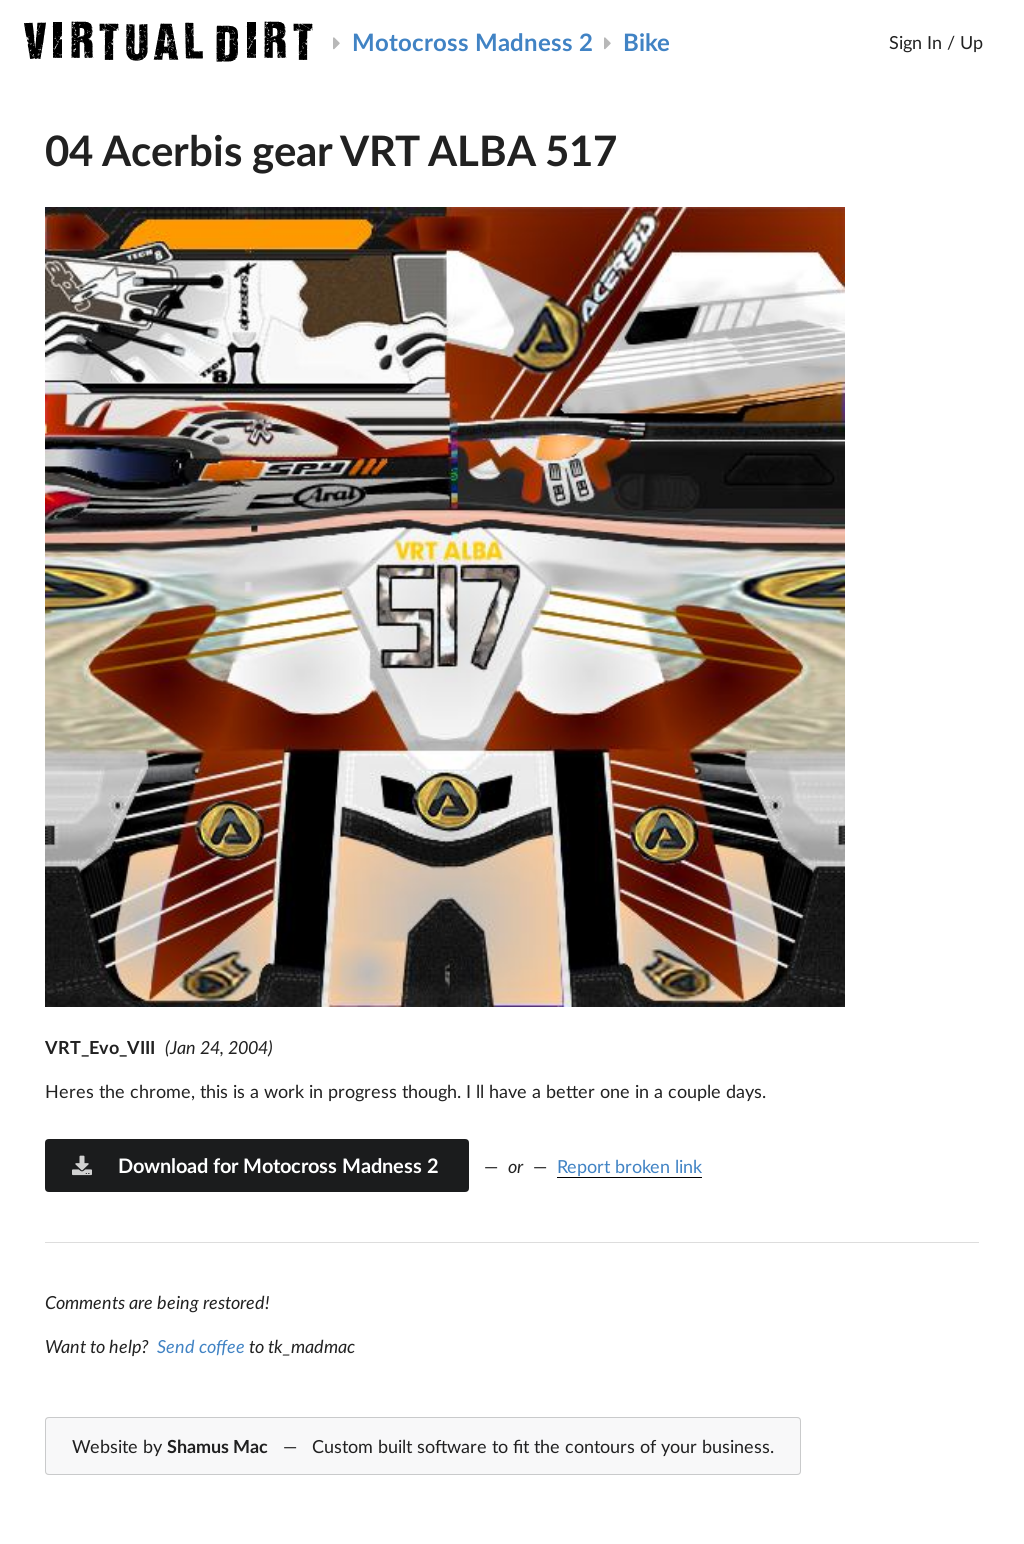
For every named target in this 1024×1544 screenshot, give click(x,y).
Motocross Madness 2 (472, 41)
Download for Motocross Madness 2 (254, 1165)
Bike (646, 41)
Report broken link (629, 1166)
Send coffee (201, 1346)
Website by (423, 1447)
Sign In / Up (936, 42)
